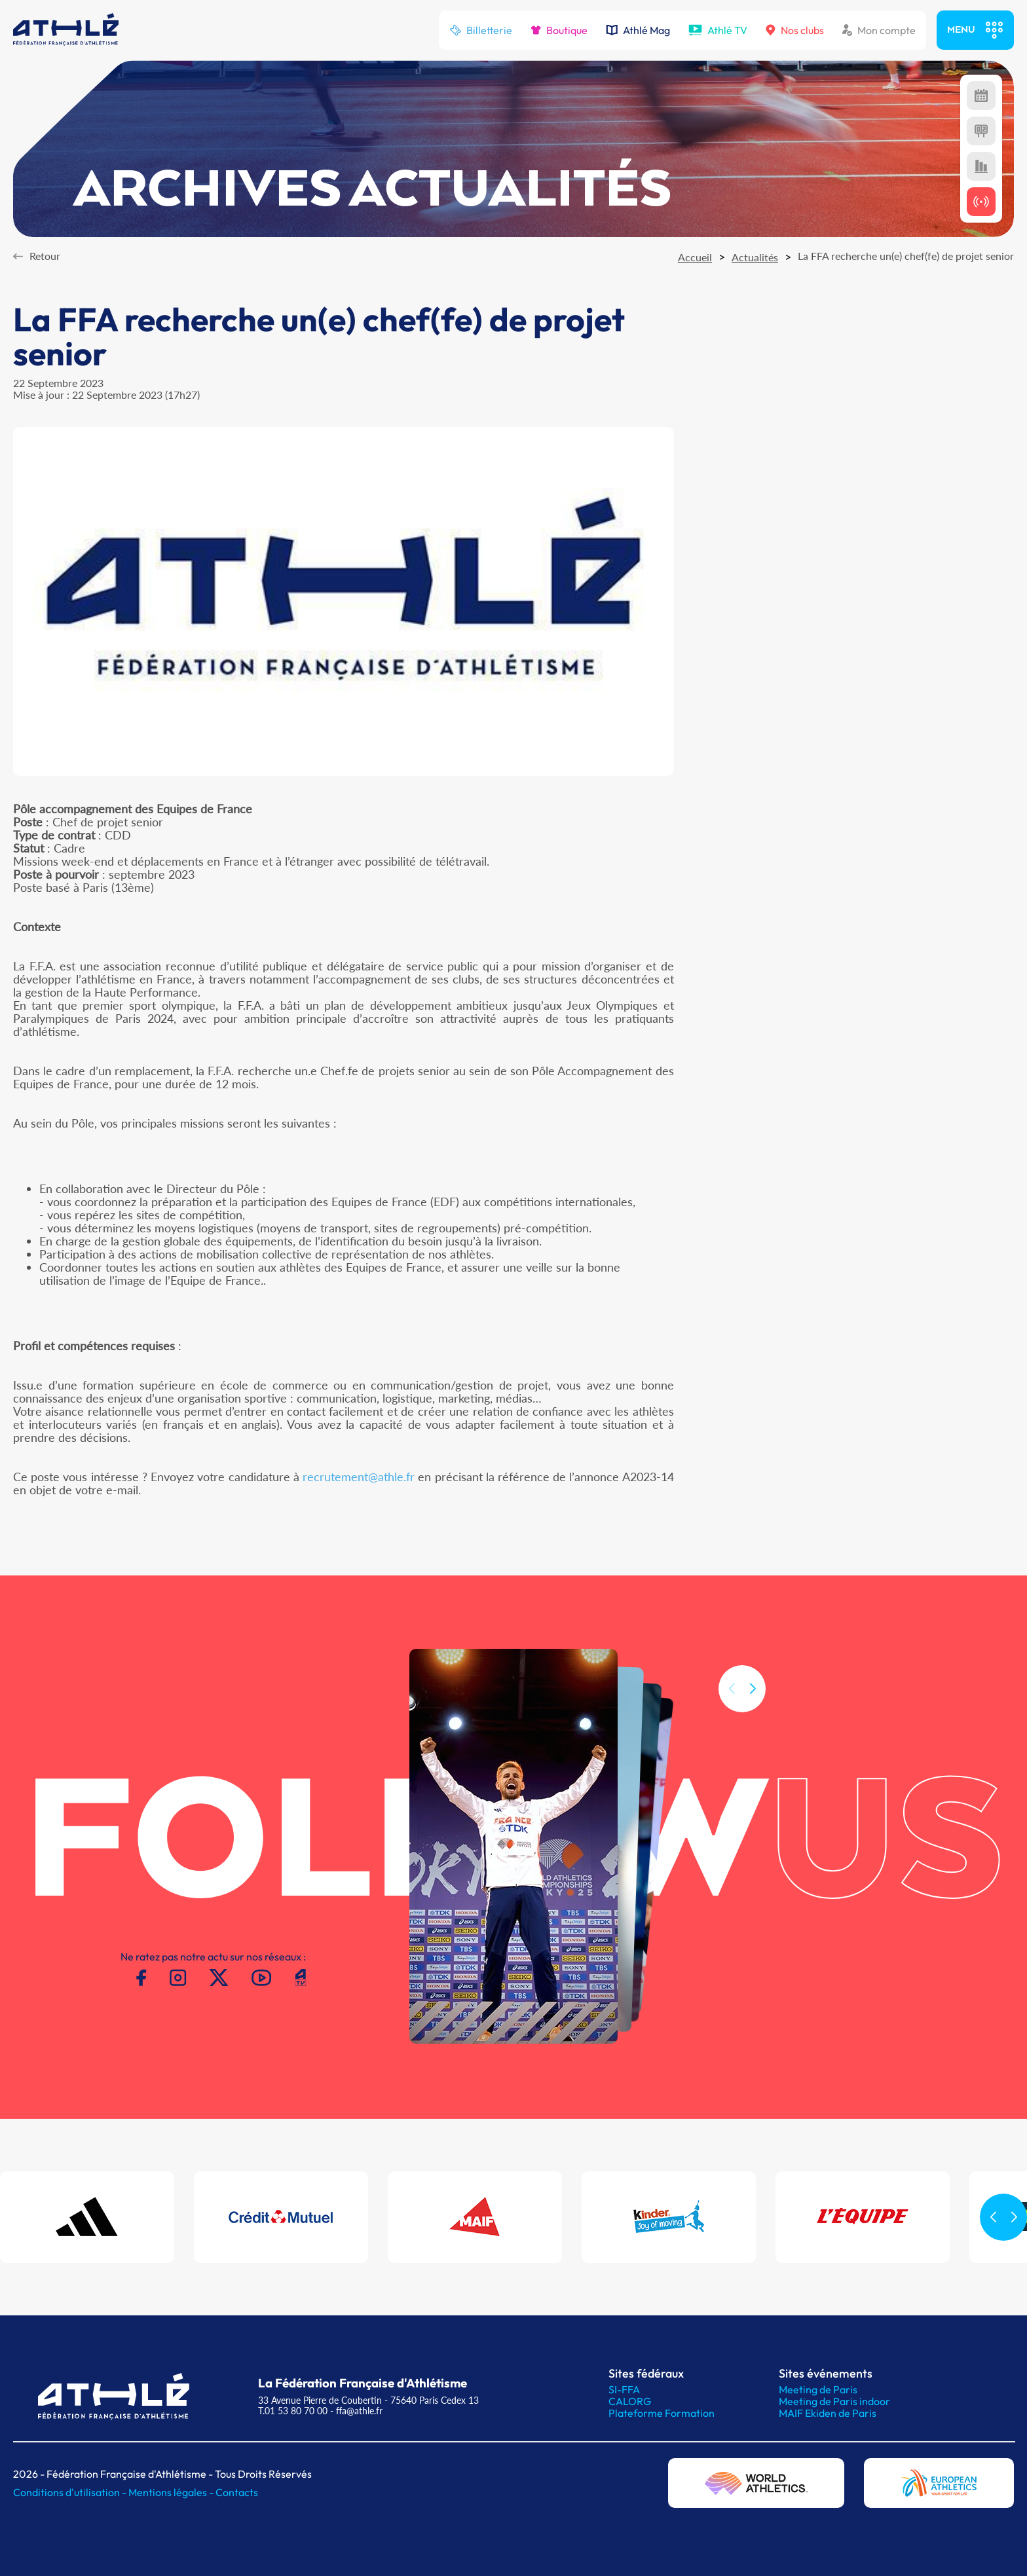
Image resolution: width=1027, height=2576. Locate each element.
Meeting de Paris (818, 2389)
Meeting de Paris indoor (834, 2401)
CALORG (629, 2401)
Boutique (559, 30)
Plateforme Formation (661, 2413)
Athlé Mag (638, 30)
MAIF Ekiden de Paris (827, 2413)
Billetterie (480, 30)
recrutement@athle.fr (359, 1476)
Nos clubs (795, 30)
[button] (752, 1703)
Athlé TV (717, 30)
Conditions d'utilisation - (70, 2492)
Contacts (236, 2492)
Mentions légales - (171, 2492)
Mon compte (879, 30)
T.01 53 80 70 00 (292, 2410)
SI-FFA (624, 2389)
